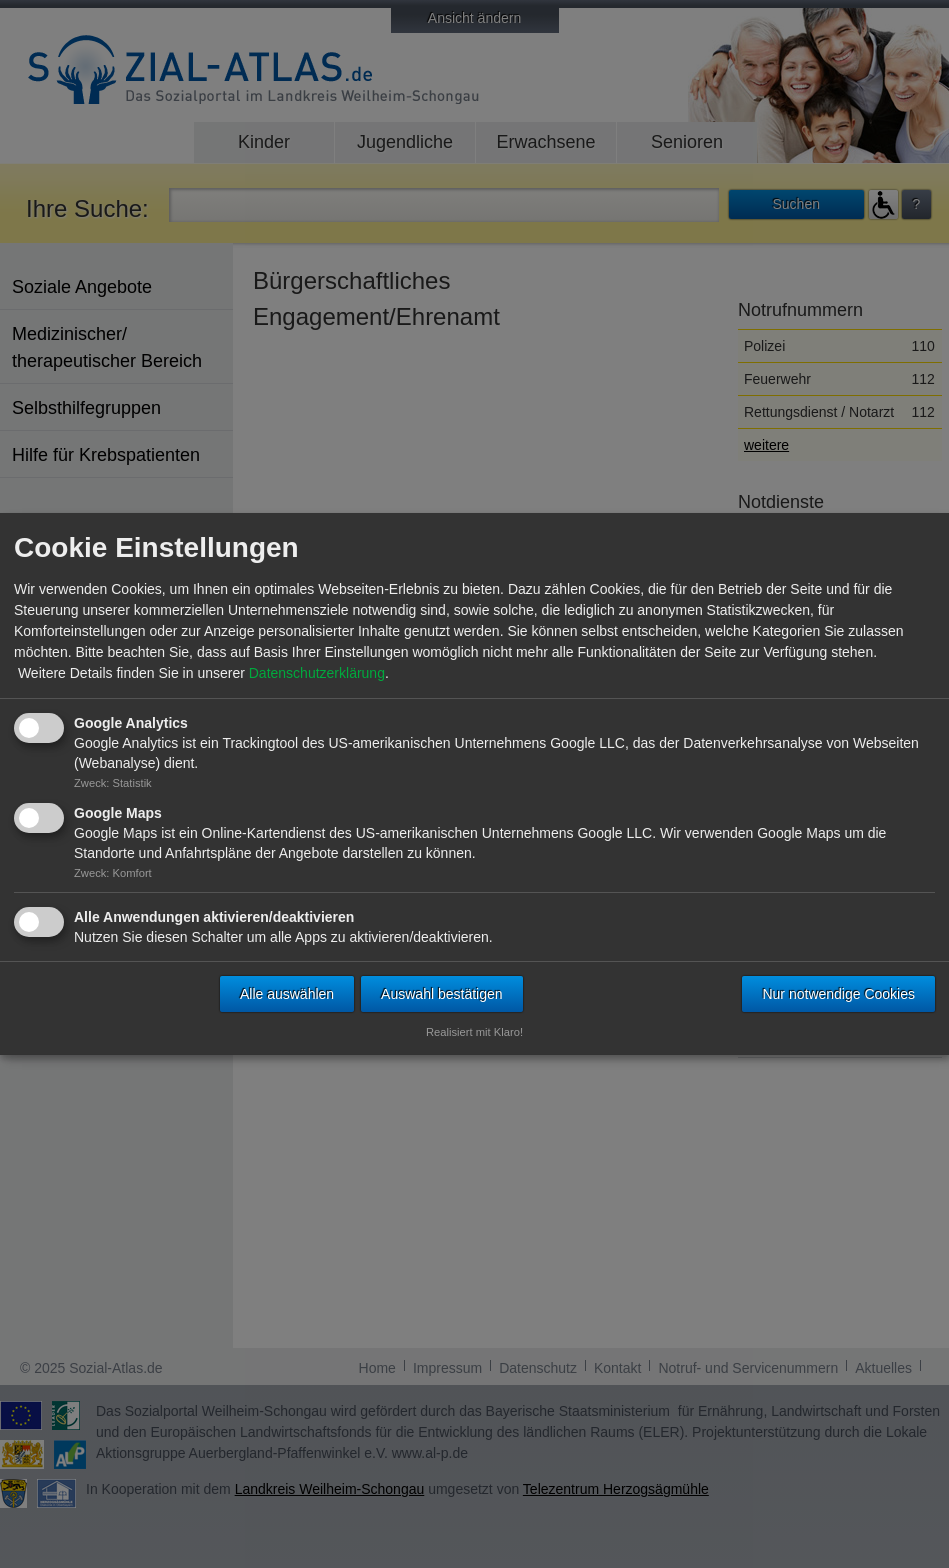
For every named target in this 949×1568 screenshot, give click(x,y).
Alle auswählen (287, 994)
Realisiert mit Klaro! (474, 1032)
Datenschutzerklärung (317, 673)
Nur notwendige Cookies (838, 994)
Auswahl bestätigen (441, 994)
